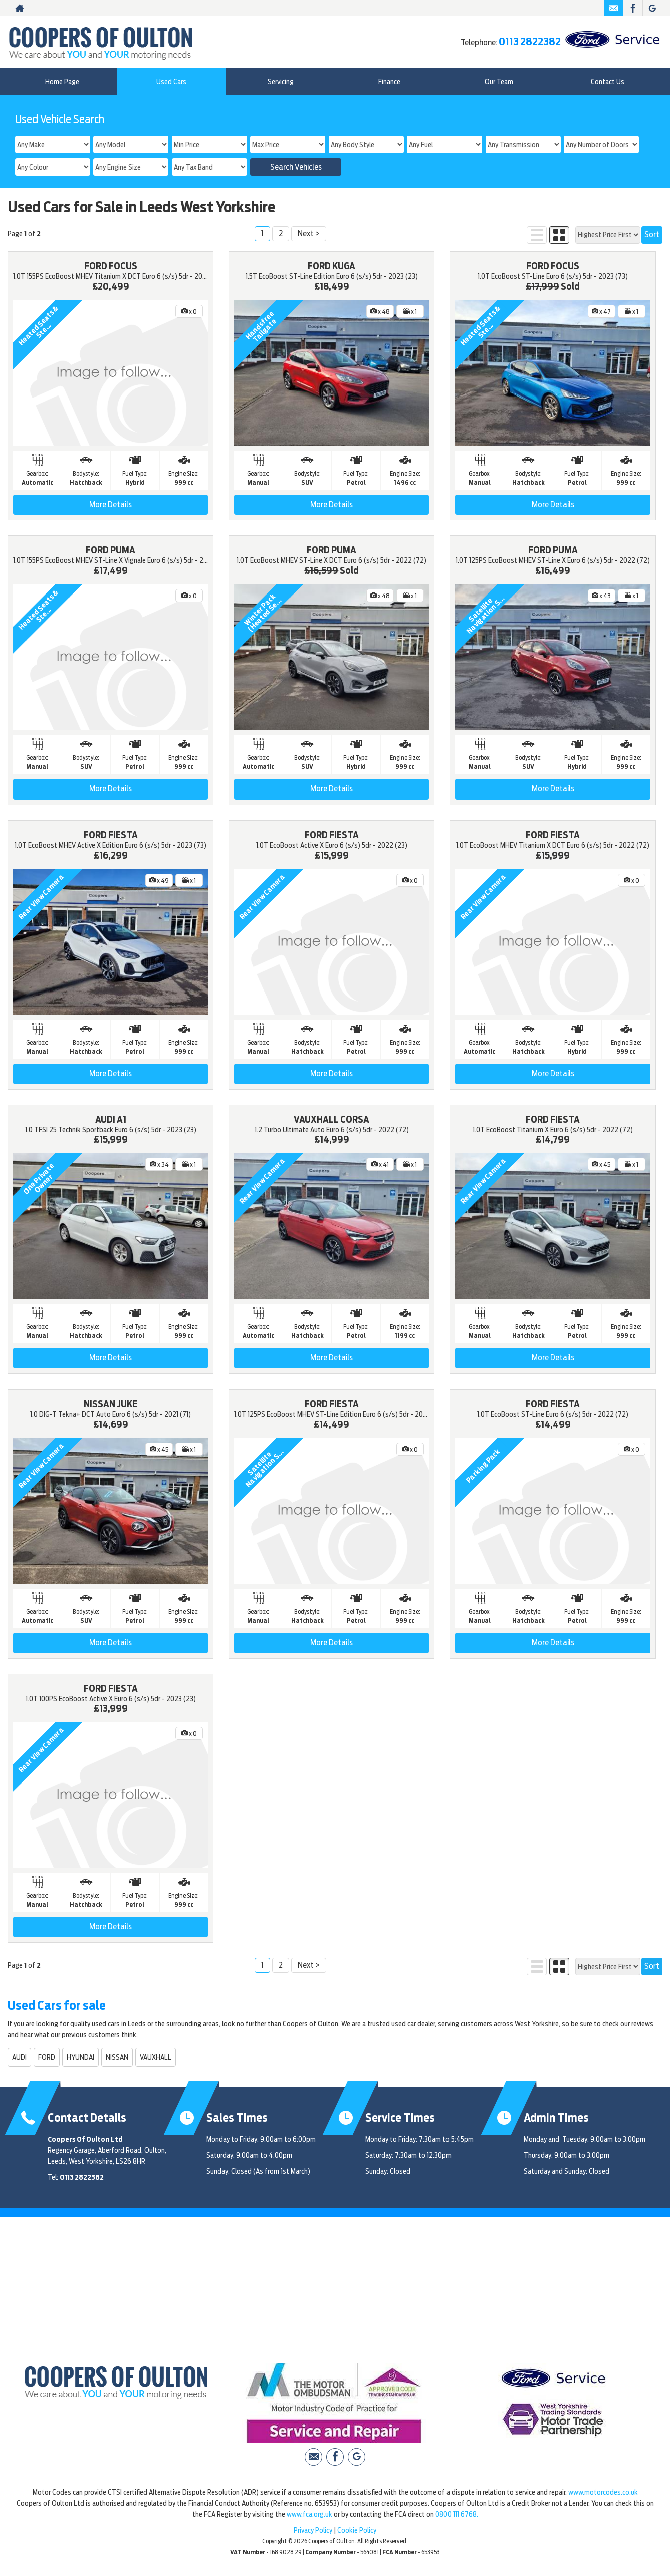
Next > (309, 233)
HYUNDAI (80, 2057)
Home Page (62, 82)
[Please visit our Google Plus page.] (652, 8)
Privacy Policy (313, 2530)
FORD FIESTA (111, 835)
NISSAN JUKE (110, 1404)
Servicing (281, 82)
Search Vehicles (296, 167)
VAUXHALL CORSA (331, 1119)
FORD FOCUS (110, 266)
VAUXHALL (155, 2057)
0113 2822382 (530, 42)
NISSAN (117, 2057)
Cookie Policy (356, 2530)
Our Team (499, 82)
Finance (389, 82)
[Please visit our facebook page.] (632, 8)
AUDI (19, 2057)
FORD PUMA (110, 550)
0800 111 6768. (456, 2514)
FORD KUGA (331, 266)
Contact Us (607, 82)
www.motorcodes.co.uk (603, 2492)
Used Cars (171, 82)
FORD (46, 2057)
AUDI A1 (110, 1119)
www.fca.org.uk (309, 2514)
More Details (110, 504)
